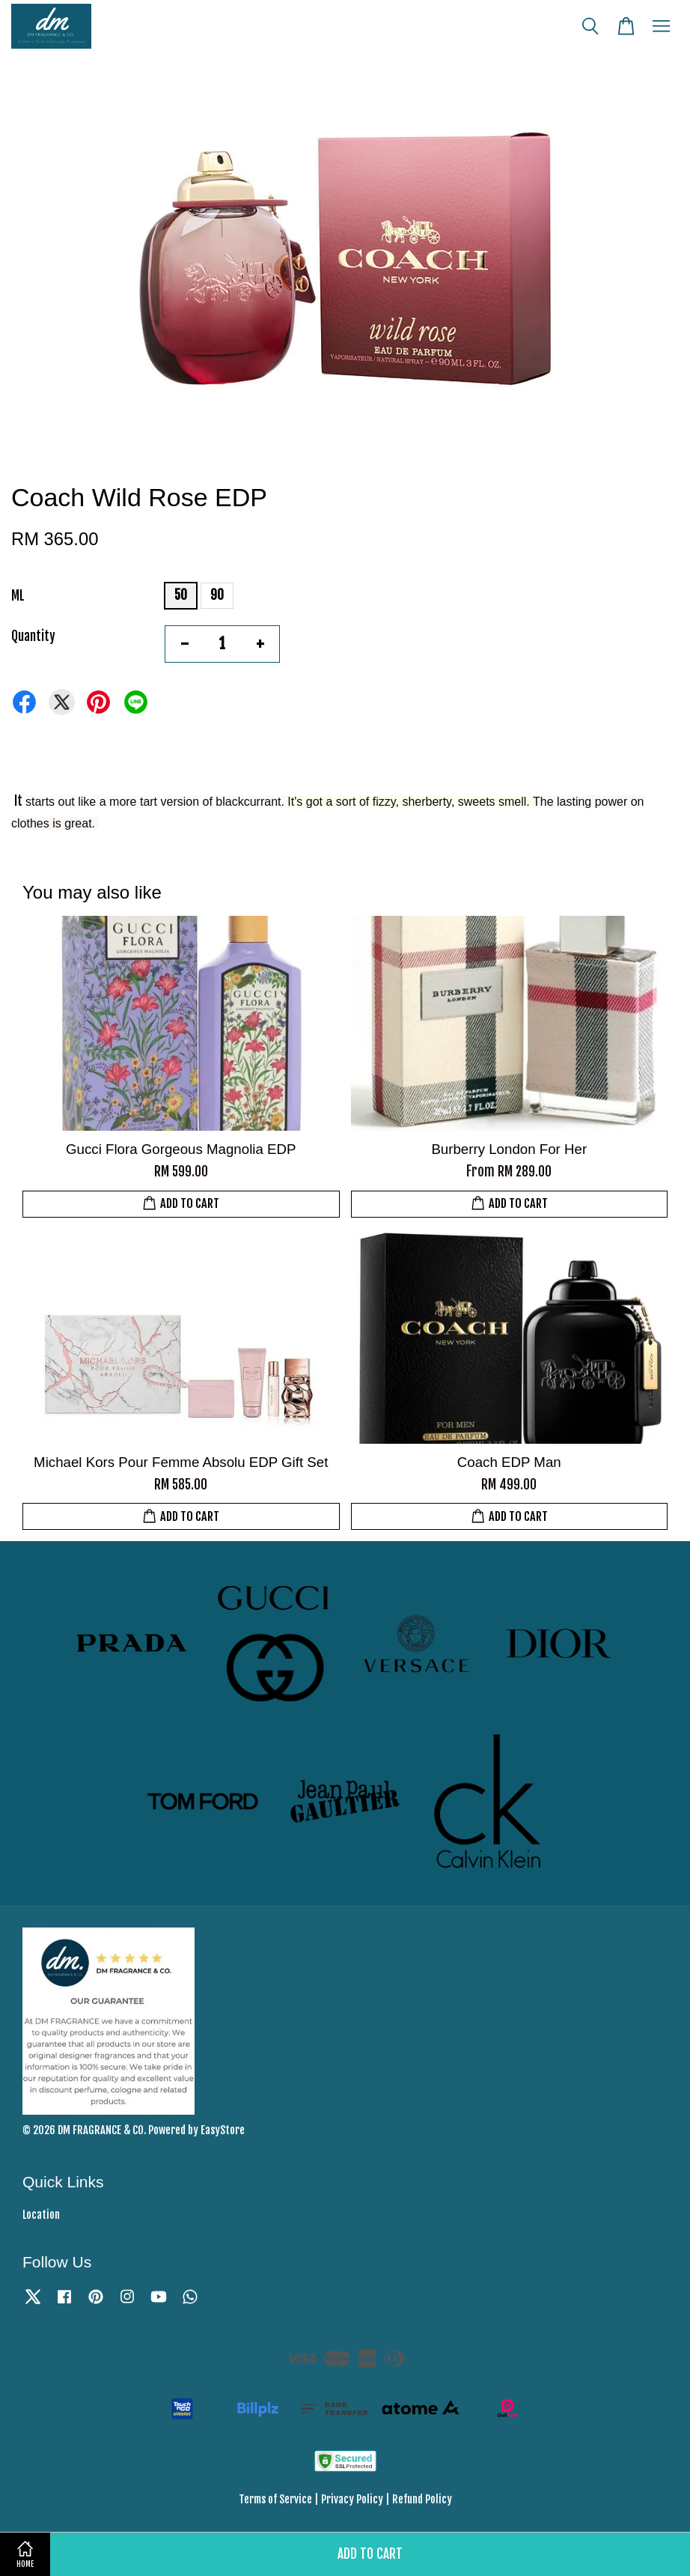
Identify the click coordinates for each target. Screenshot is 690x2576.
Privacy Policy (352, 2499)
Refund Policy (422, 2499)
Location (41, 2215)
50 (180, 595)
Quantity (33, 636)
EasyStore (223, 2130)
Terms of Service (275, 2499)
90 (217, 595)
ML (18, 596)
